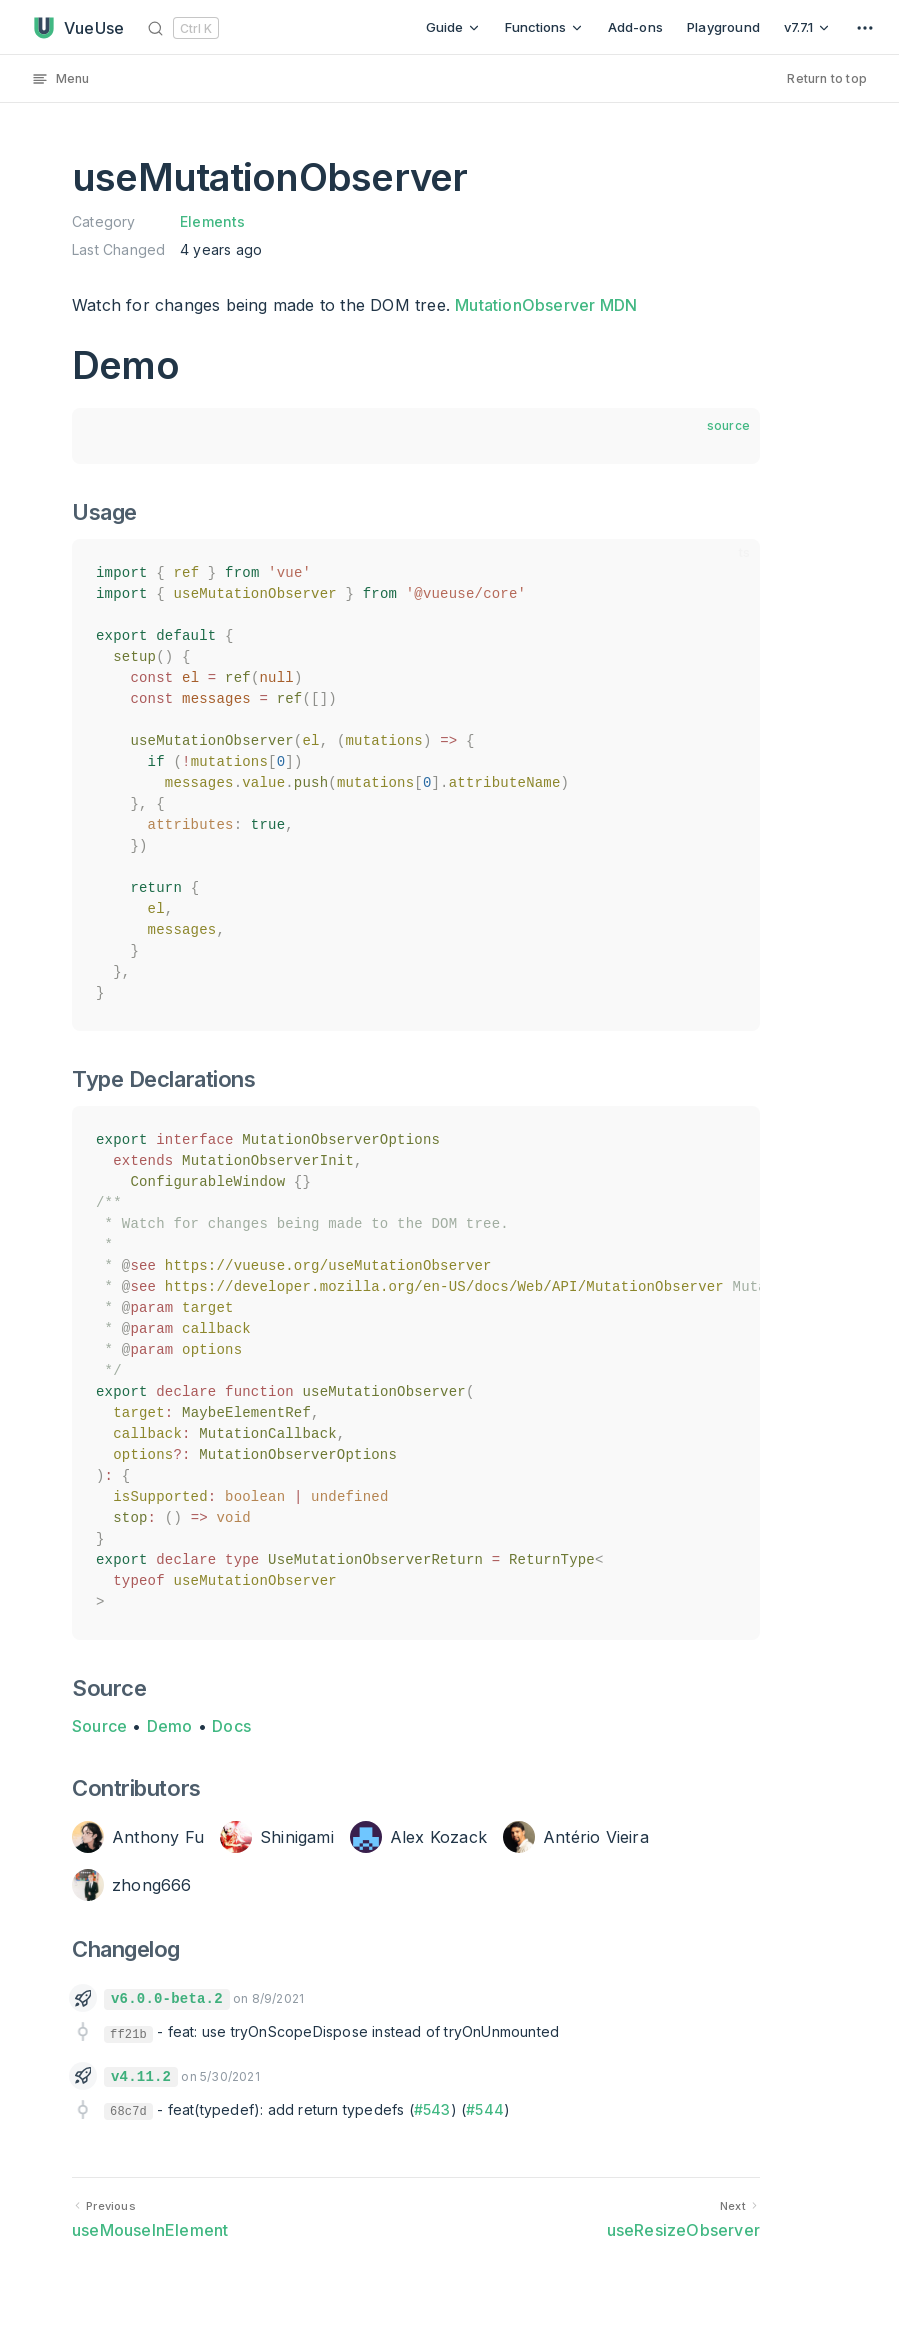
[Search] (187, 27)
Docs (231, 1726)
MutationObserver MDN (546, 305)
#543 (432, 2109)
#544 (485, 2109)
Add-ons (635, 27)
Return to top (827, 78)
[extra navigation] (865, 27)
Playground (723, 27)
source (728, 425)
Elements (213, 221)
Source (99, 1726)
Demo (170, 1726)
